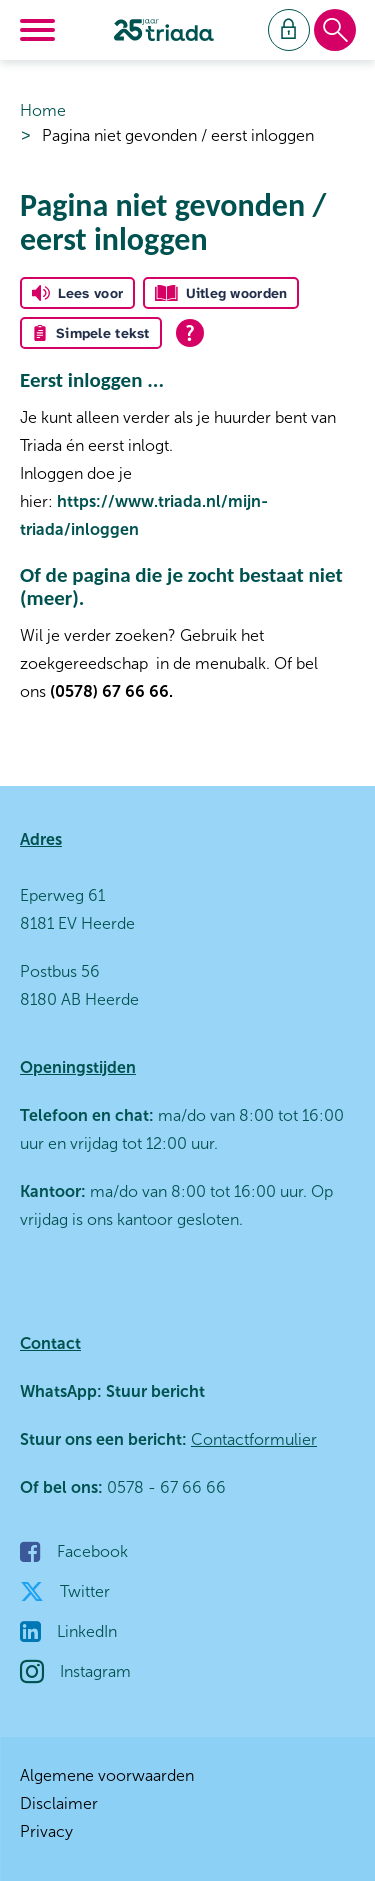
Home (43, 110)
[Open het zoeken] (335, 31)
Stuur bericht (153, 1391)
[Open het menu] (40, 30)
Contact (50, 1343)
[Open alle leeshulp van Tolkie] (190, 333)
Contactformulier (254, 1439)
